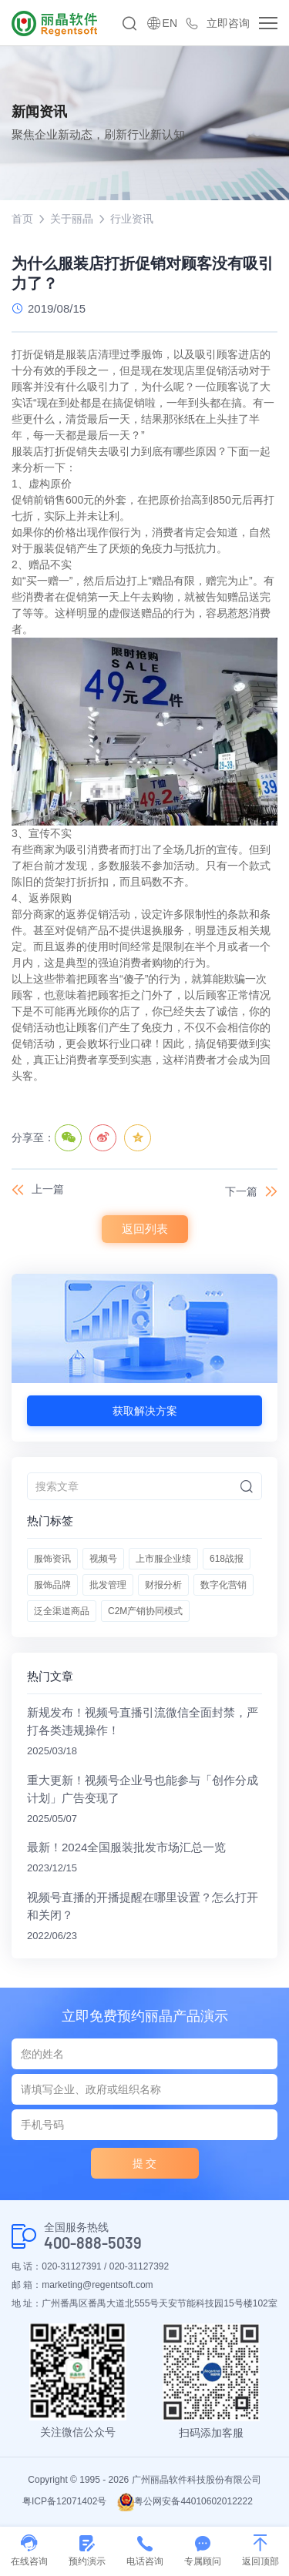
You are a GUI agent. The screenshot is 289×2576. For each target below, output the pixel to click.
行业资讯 (131, 219)
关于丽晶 (71, 219)
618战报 (227, 1558)
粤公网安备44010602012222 (184, 2501)
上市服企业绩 (163, 1558)
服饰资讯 (52, 1558)
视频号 (103, 1558)
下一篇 (241, 1191)
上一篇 (48, 1189)
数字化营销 (223, 1584)
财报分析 (163, 1584)
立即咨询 (228, 23)
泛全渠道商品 (61, 1611)
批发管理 (107, 1584)
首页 (22, 219)
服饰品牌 (52, 1584)
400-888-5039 (93, 2243)
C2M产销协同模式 (145, 1611)
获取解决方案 (145, 1411)
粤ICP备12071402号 (64, 2501)
